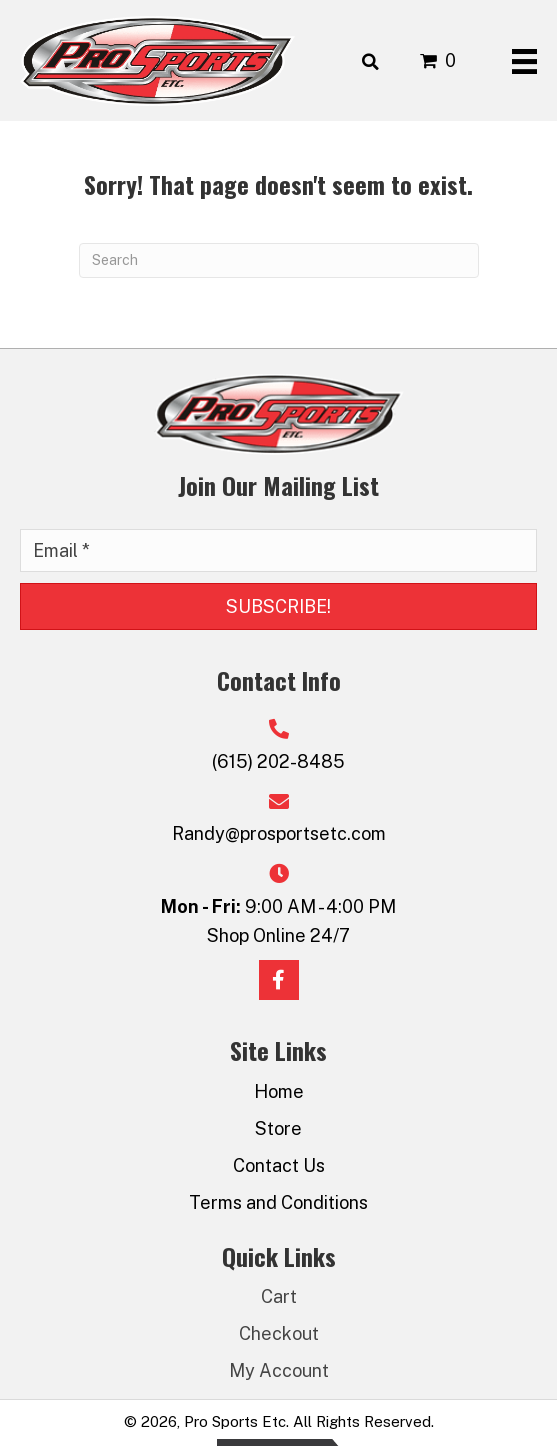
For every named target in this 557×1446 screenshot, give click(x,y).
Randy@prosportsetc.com (279, 833)
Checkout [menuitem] (279, 1333)
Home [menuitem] (279, 1091)
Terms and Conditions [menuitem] (278, 1202)
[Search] (279, 260)
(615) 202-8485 (278, 761)
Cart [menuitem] (279, 1296)
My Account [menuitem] (279, 1370)
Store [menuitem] (278, 1128)
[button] (278, 607)
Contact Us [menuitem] (279, 1165)
